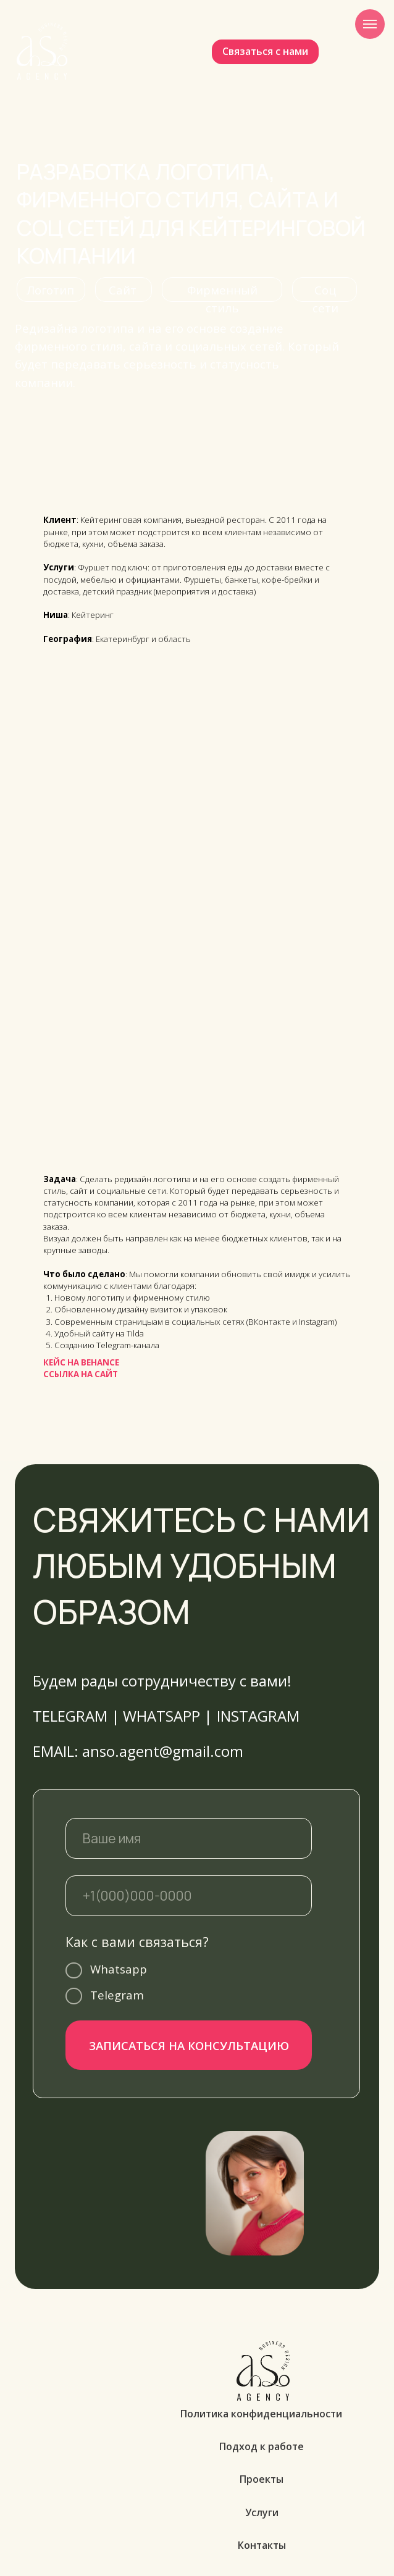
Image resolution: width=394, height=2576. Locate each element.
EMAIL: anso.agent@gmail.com (138, 1751)
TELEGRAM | (76, 1716)
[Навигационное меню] (370, 24)
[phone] (188, 1895)
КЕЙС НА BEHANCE (81, 1362)
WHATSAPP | (167, 1716)
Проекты (261, 2479)
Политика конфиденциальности (261, 2413)
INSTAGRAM (258, 1716)
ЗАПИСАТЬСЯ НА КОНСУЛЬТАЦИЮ (189, 2045)
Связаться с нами (265, 51)
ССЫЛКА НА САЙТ (80, 1374)
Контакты (262, 2545)
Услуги (262, 2512)
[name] (188, 1838)
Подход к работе (261, 2446)
